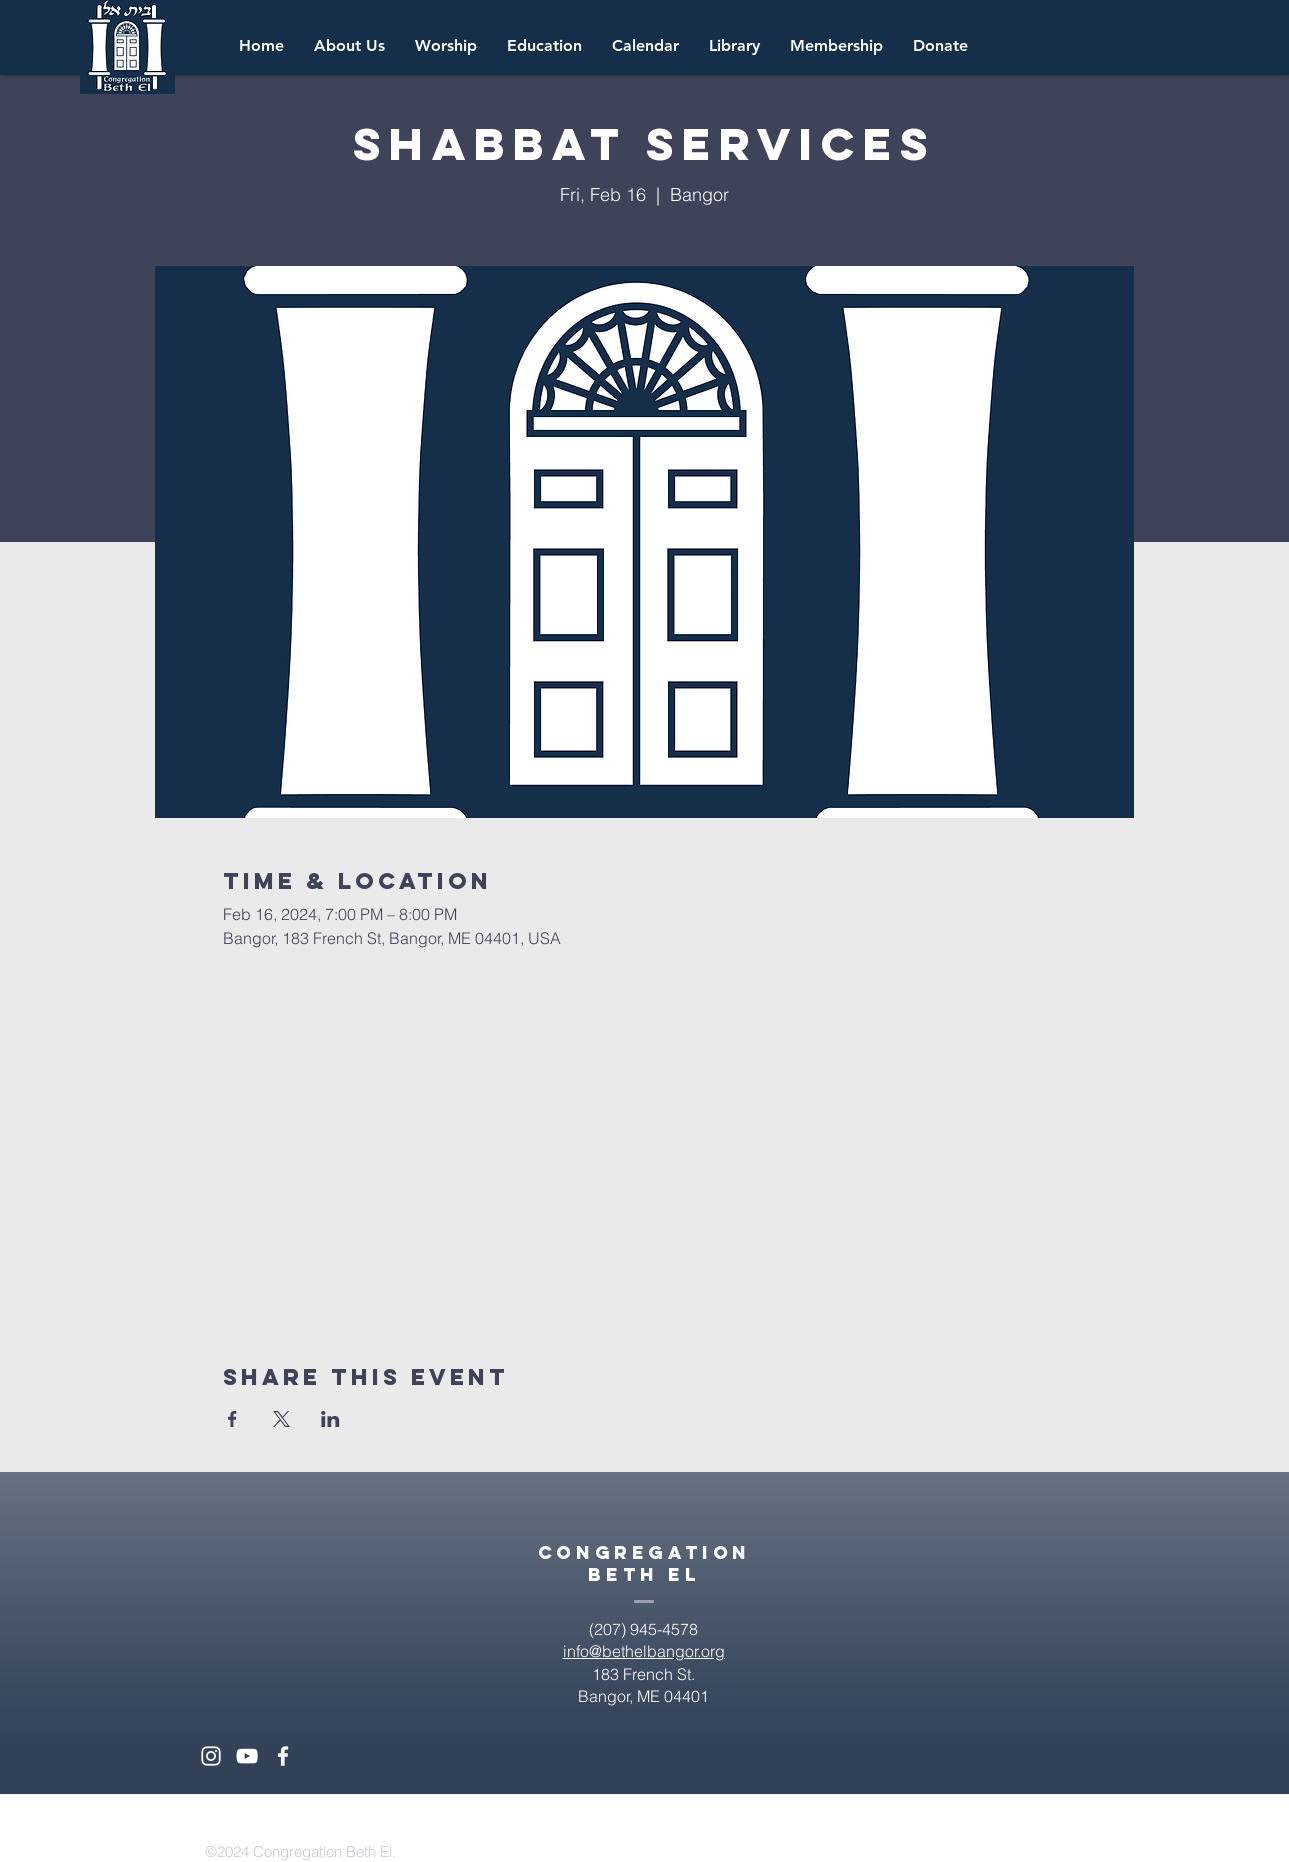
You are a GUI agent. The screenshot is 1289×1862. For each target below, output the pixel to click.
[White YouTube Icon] (247, 1756)
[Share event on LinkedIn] (330, 1419)
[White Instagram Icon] (211, 1756)
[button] (645, 46)
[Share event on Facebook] (232, 1419)
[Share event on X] (281, 1419)
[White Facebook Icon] (283, 1756)
